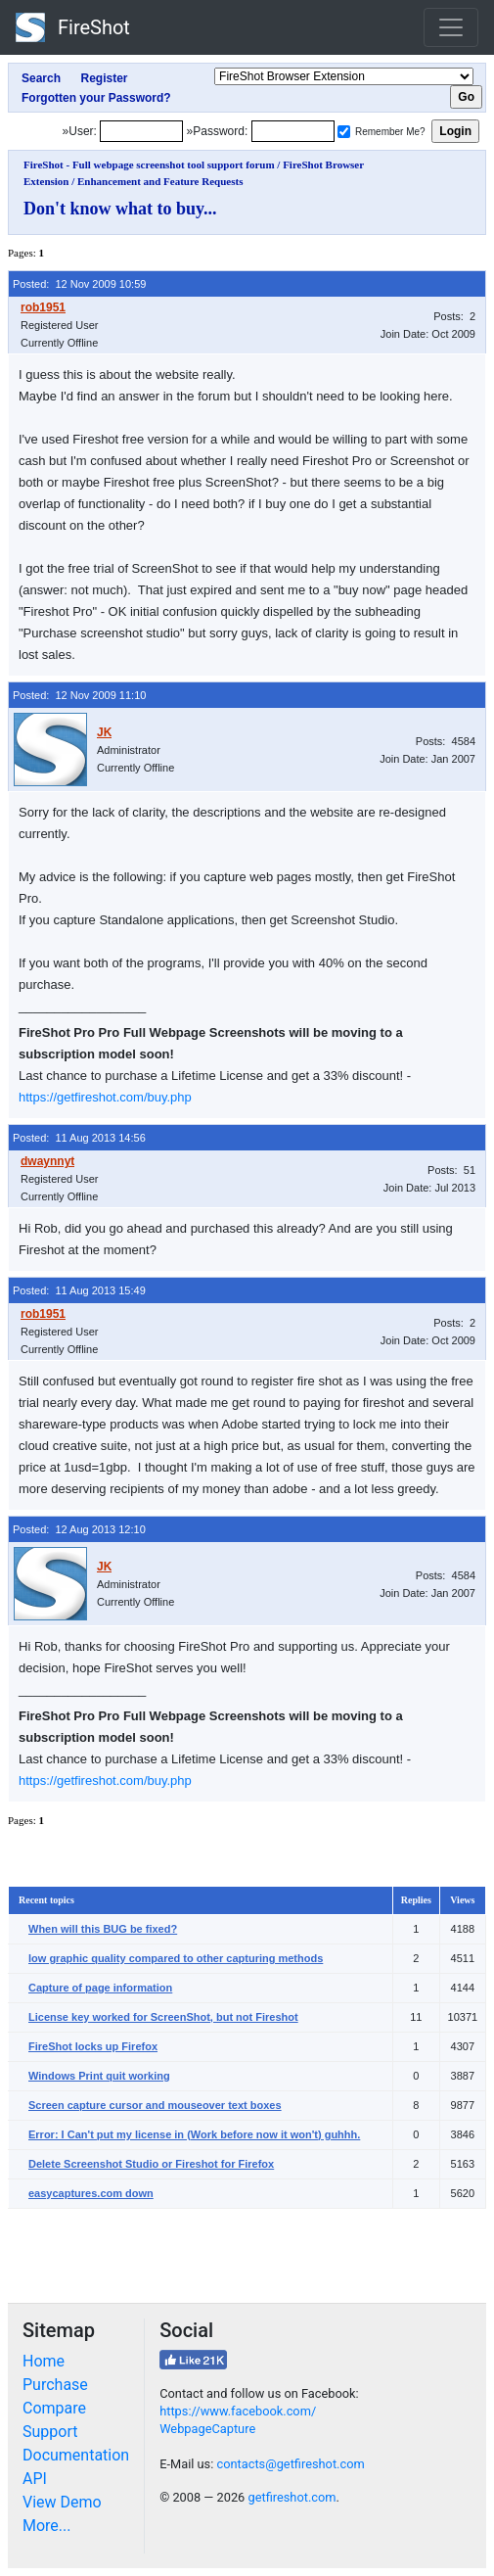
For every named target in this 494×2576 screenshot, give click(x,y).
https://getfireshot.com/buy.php (105, 1097)
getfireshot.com (291, 2497)
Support (49, 2431)
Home (43, 2361)
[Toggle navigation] (451, 27)
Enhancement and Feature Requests (160, 181)
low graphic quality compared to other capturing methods (175, 1958)
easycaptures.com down (91, 2193)
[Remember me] (343, 131)
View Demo (62, 2502)
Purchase (55, 2384)
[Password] (293, 131)
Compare (54, 2408)
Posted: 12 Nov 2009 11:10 (79, 695)
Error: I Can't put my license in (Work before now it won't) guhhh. (194, 2134)
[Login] (141, 131)
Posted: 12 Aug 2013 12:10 (79, 1529)
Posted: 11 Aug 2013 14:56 (79, 1138)
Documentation (75, 2455)
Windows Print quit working (99, 2076)
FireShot (73, 27)
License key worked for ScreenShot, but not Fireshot (163, 2017)
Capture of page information (100, 1987)
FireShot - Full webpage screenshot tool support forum (149, 164)
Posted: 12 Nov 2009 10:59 (79, 284)
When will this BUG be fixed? (102, 1929)
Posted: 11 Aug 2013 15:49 (79, 1290)
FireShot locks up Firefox (92, 2046)
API (34, 2478)
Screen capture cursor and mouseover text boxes (155, 2105)
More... (46, 2525)
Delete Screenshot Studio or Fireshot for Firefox (151, 2164)
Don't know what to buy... (120, 208)
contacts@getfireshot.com (290, 2464)
